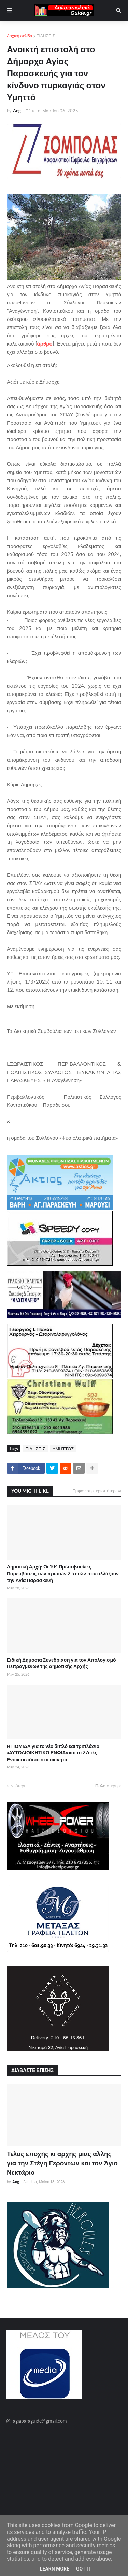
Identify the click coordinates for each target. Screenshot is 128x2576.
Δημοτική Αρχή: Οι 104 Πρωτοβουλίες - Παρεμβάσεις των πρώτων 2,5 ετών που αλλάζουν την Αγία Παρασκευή (63, 1573)
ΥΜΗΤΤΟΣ (63, 1448)
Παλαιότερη (106, 1785)
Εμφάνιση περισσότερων (96, 1490)
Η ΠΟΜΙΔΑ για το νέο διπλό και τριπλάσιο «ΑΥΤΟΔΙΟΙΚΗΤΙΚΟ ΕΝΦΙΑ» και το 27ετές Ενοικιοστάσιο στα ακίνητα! (53, 1752)
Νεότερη (18, 1785)
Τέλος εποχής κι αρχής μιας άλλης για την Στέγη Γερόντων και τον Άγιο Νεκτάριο (62, 2163)
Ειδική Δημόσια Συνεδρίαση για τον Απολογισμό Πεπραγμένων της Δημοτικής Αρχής (61, 1663)
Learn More (54, 2569)
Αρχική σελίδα (19, 35)
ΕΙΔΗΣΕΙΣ (46, 35)
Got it (83, 2569)
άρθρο (45, 343)
